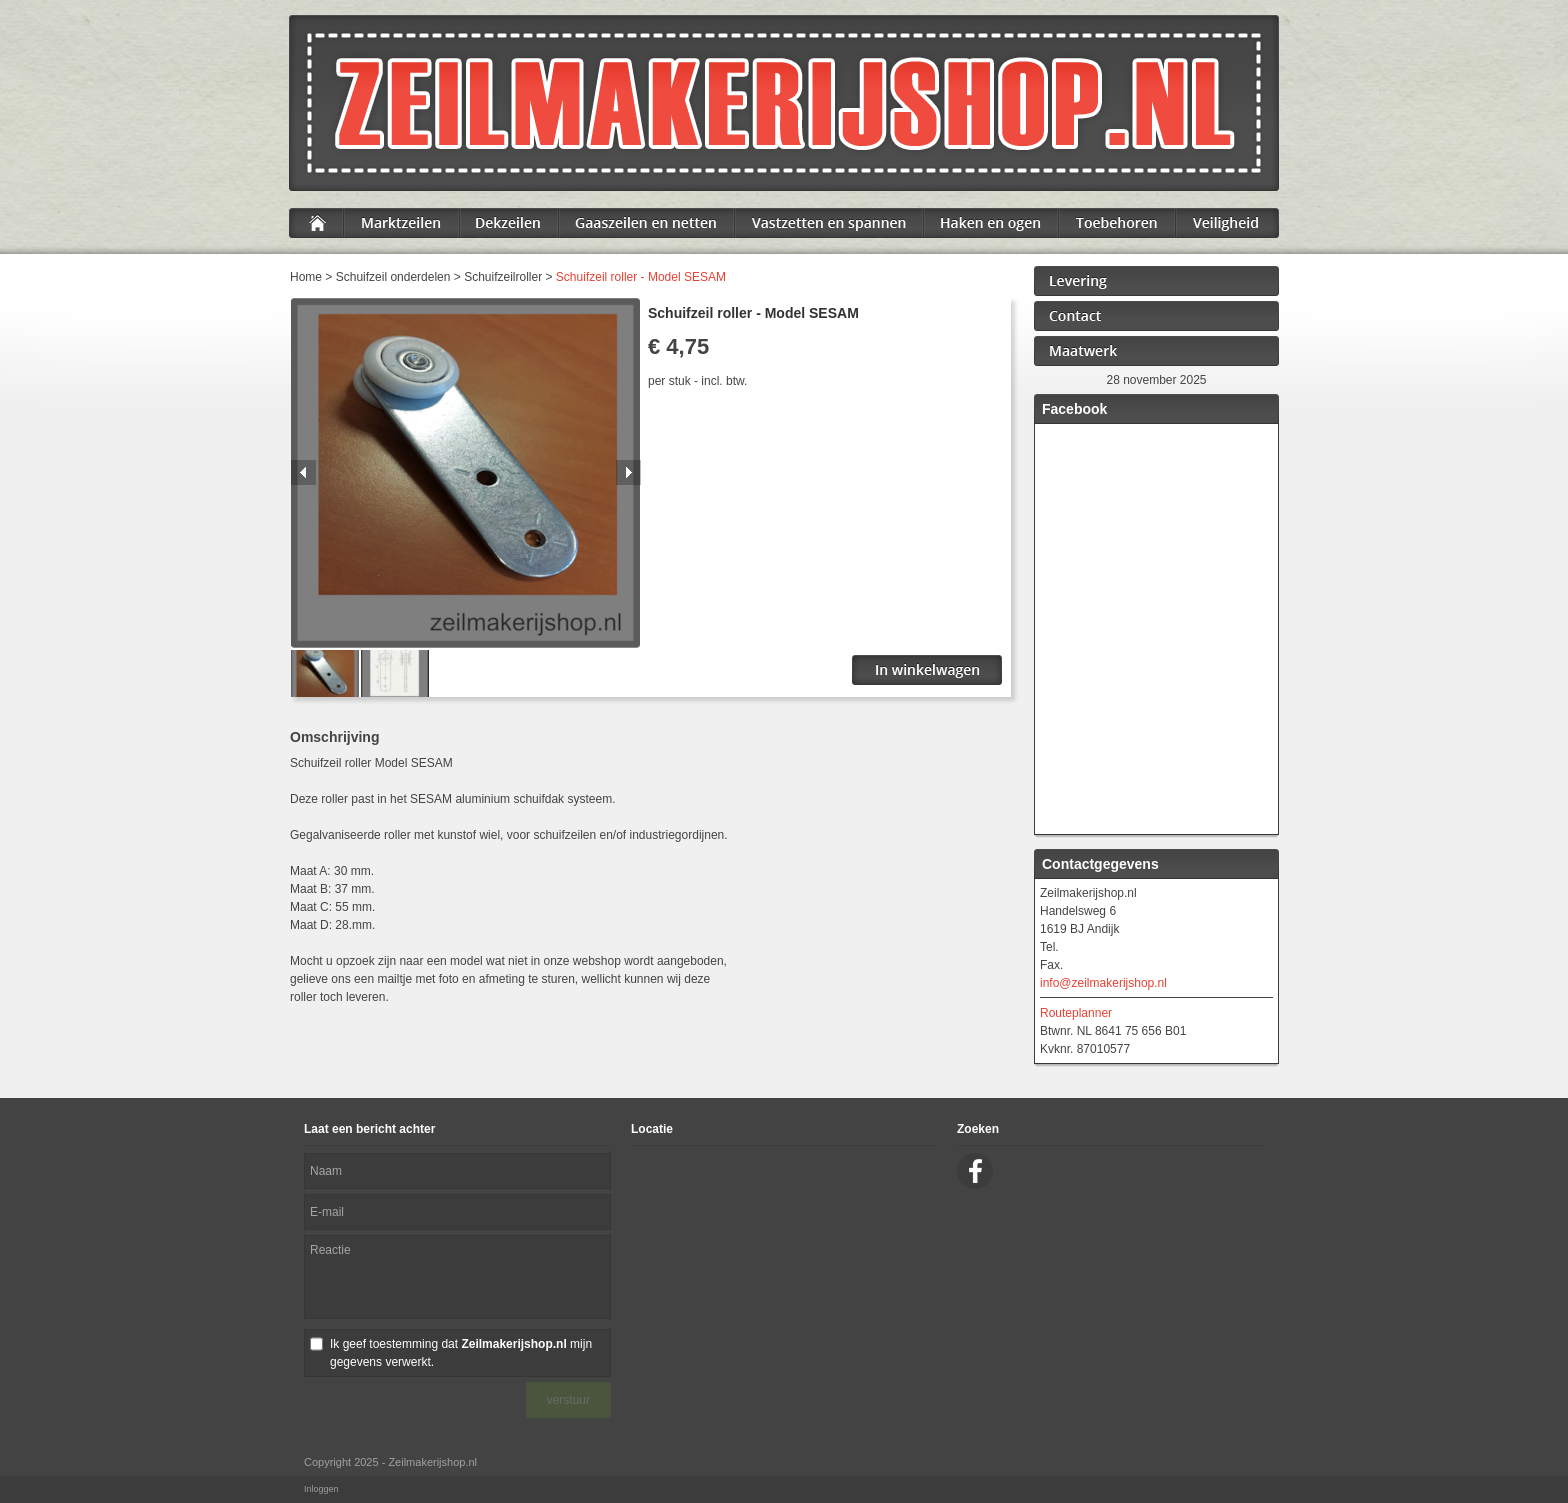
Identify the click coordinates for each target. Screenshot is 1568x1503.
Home (306, 277)
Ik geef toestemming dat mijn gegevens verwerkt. (461, 1353)
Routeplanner (1076, 1013)
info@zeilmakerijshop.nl (1103, 983)
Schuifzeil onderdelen (393, 277)
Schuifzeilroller (503, 277)
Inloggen (321, 1489)
